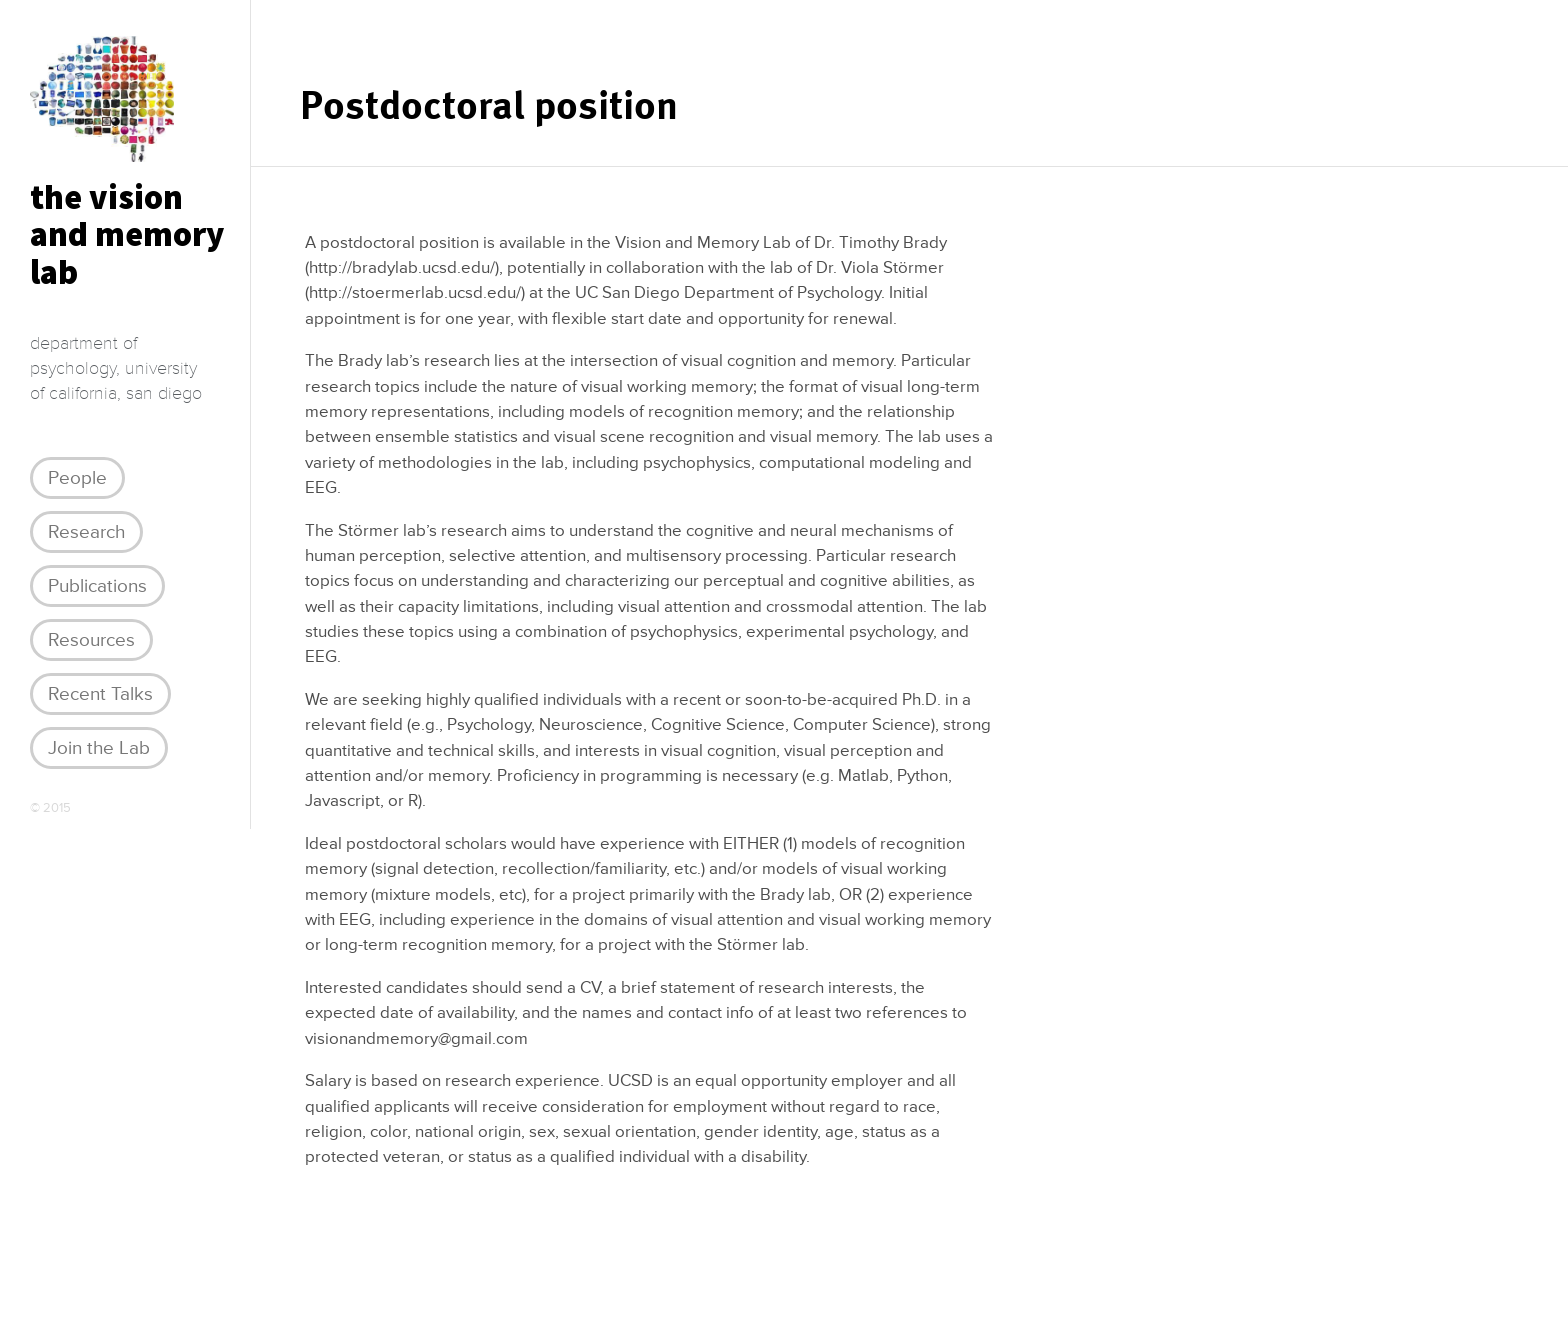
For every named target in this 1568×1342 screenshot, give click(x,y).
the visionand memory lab (127, 234)
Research (86, 532)
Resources (91, 640)
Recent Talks (100, 694)
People (77, 478)
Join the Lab (99, 748)
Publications (97, 586)
